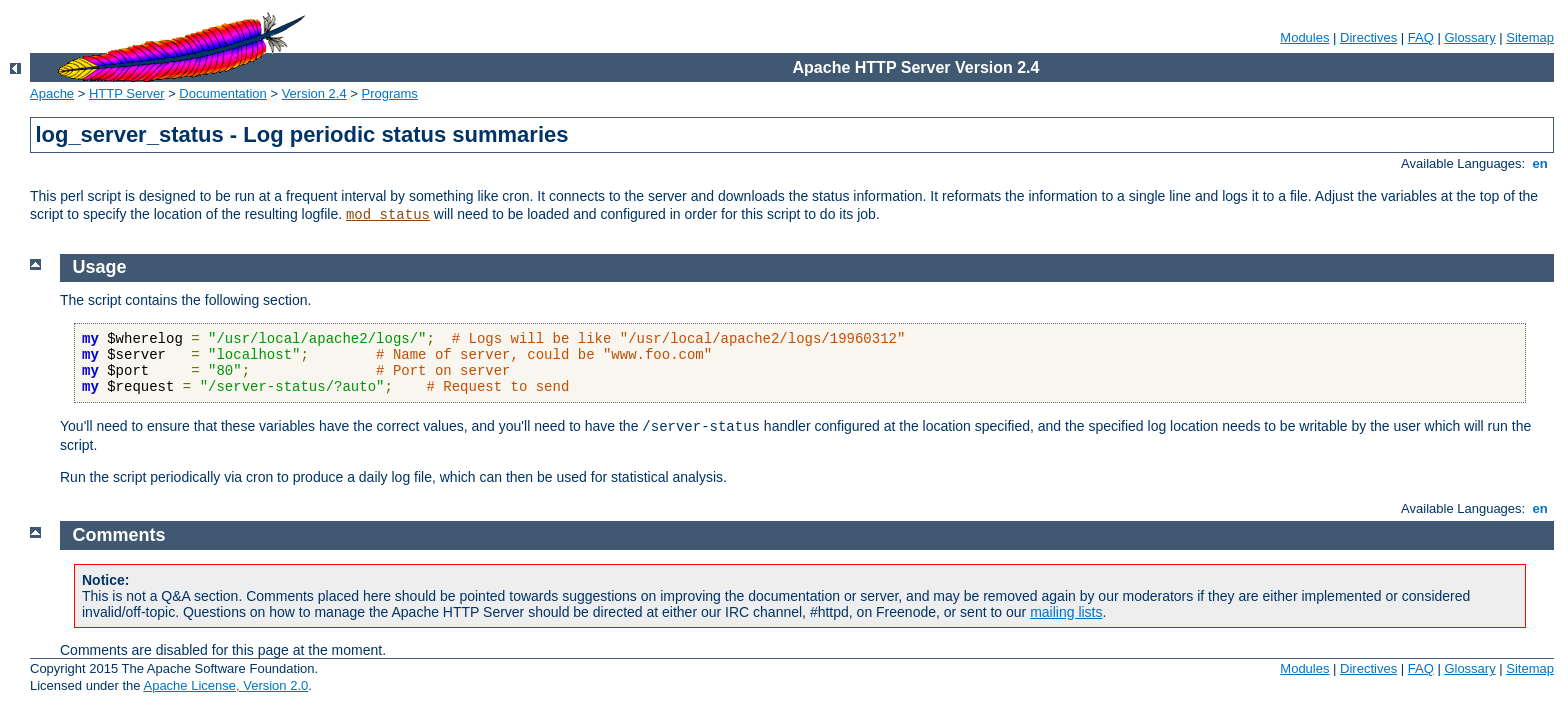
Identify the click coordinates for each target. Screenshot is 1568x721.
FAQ (1421, 37)
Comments (119, 535)
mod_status (388, 215)
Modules (1304, 37)
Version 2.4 (314, 93)
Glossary (1469, 37)
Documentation (222, 93)
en (1540, 163)
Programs (390, 93)
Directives (1368, 37)
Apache (52, 93)
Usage (100, 267)
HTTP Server (127, 93)
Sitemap (1530, 37)
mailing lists (1066, 612)
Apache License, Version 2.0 (225, 685)
